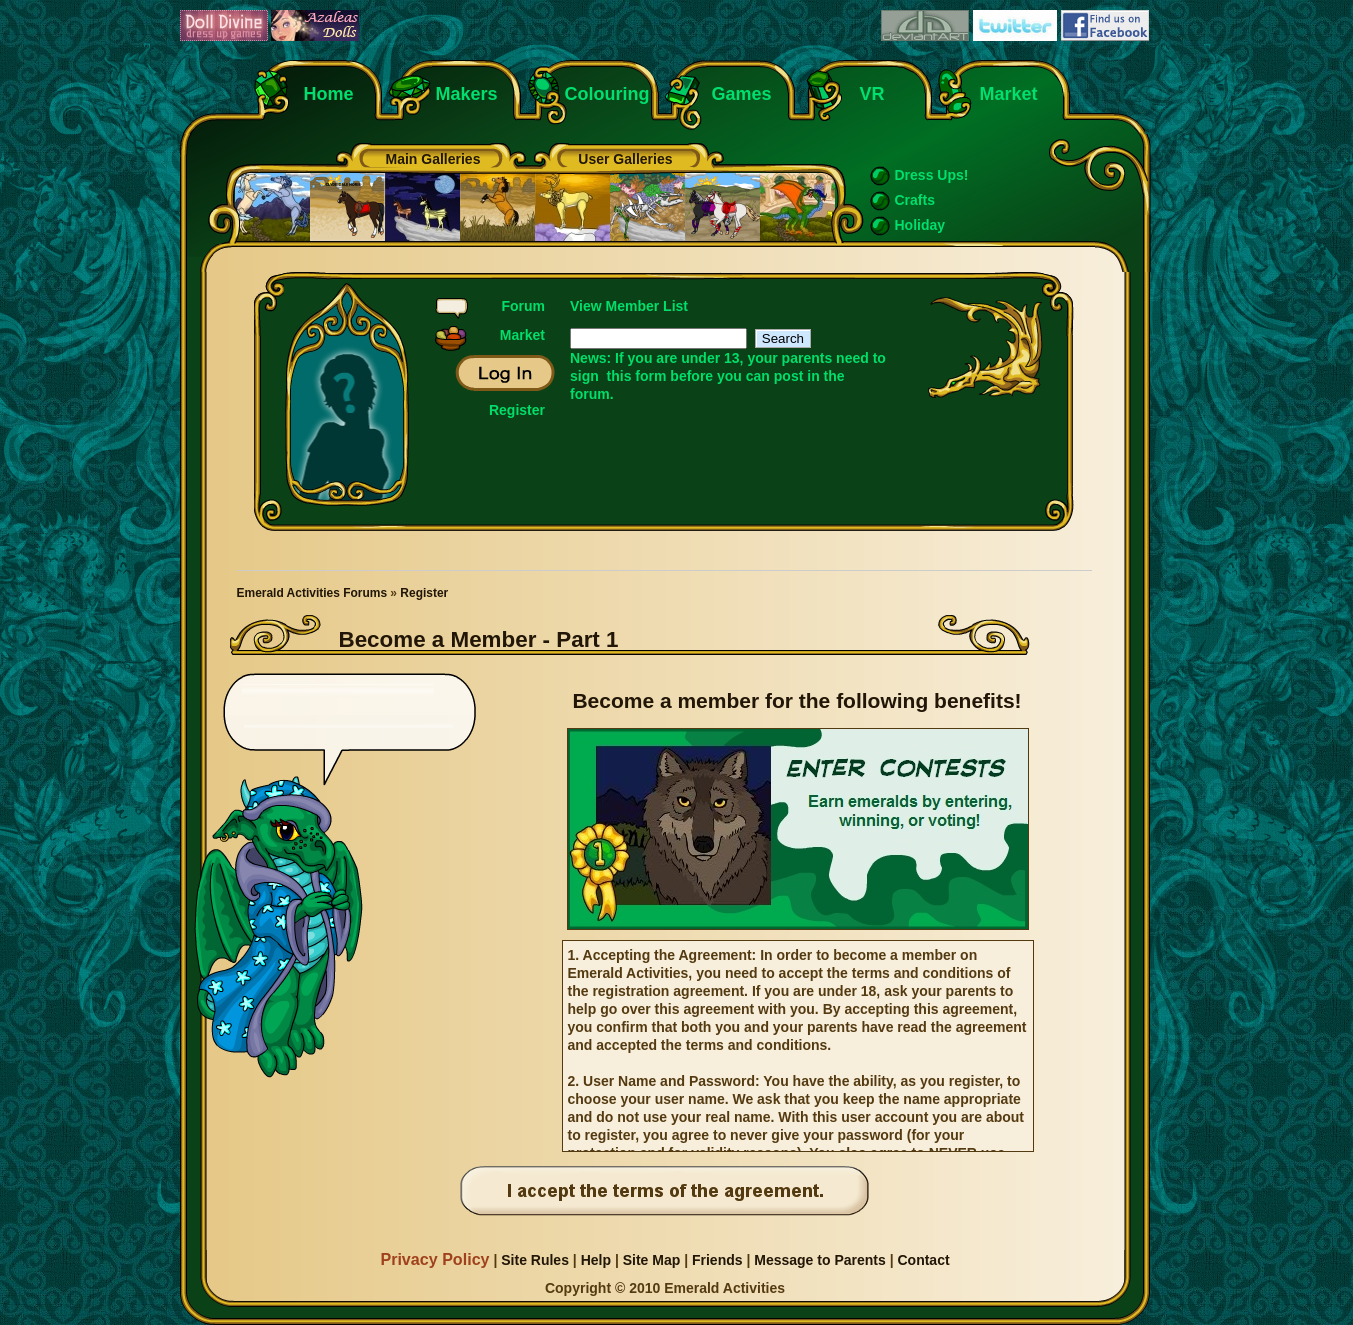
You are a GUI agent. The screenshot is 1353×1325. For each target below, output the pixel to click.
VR (867, 94)
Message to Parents (820, 1260)
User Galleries (625, 159)
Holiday (920, 225)
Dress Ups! (932, 175)
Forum (523, 306)
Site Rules (535, 1260)
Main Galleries (433, 159)
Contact (923, 1260)
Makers (467, 94)
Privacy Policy (434, 1259)
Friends (717, 1260)
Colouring (607, 94)
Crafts (915, 200)
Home (329, 94)
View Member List (629, 306)
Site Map (652, 1260)
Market (1009, 94)
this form (637, 376)
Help (596, 1260)
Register (517, 410)
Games (742, 94)
